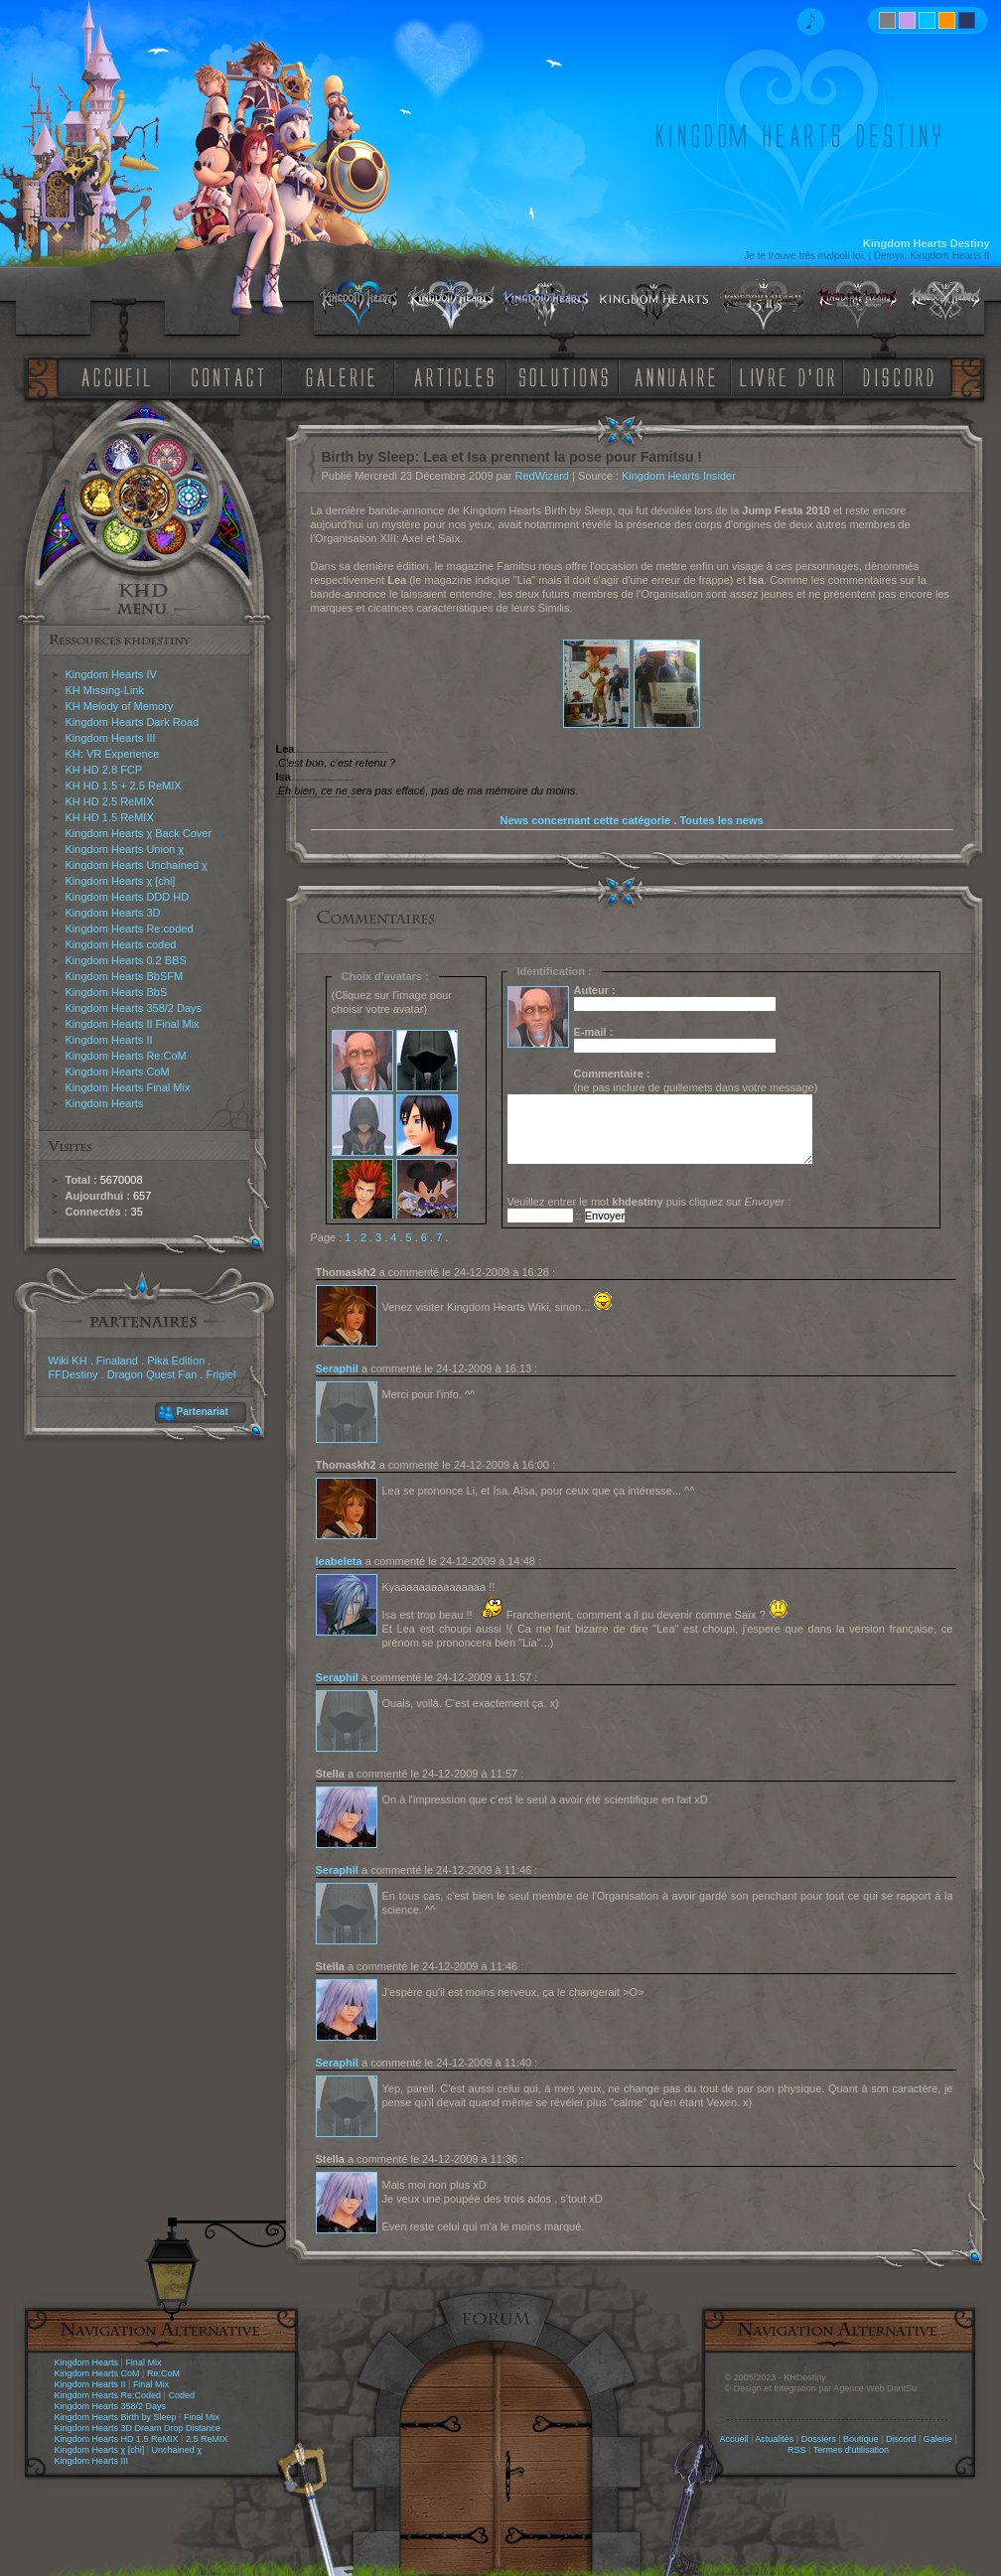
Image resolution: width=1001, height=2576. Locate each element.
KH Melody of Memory (120, 706)
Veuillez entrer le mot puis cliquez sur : (649, 1202)
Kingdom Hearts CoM (118, 1071)
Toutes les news (721, 820)
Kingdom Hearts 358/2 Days (134, 1008)
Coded (181, 2395)
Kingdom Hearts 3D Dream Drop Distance (138, 2428)
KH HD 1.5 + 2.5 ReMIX (124, 785)
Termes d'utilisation (851, 2450)
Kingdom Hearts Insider (679, 476)
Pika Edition (176, 1360)
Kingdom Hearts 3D (113, 913)
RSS (796, 2450)
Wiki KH (68, 1360)
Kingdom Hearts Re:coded (130, 928)
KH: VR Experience (113, 754)
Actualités (774, 2439)
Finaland (117, 1360)
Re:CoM (163, 2373)
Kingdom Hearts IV (111, 674)
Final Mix (143, 2362)
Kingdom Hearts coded (121, 944)
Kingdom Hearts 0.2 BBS (126, 960)
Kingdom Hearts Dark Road (133, 722)
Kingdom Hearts (105, 1103)
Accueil (733, 2439)
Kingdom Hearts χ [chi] (121, 881)
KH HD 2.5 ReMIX (110, 801)
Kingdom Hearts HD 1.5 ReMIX (117, 2439)
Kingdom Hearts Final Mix (128, 1087)
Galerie (938, 2439)
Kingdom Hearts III (111, 738)
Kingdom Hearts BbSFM (125, 976)
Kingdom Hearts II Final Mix (133, 1024)
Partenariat (202, 1411)
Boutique (861, 2439)
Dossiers (818, 2439)
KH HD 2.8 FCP (104, 770)
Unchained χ (177, 2450)
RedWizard (542, 476)
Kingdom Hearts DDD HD (128, 897)
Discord (901, 2439)
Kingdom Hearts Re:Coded (108, 2395)
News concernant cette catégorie (585, 820)
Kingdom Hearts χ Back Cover (139, 833)
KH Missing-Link (105, 690)
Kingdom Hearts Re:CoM (126, 1056)
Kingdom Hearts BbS (117, 992)
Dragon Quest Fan (152, 1374)
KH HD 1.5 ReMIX (110, 817)
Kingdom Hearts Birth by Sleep (116, 2417)
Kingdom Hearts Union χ (125, 849)
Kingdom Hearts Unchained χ (137, 865)
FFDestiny (73, 1374)
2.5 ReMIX (207, 2439)
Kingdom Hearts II (109, 1040)
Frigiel (220, 1374)
